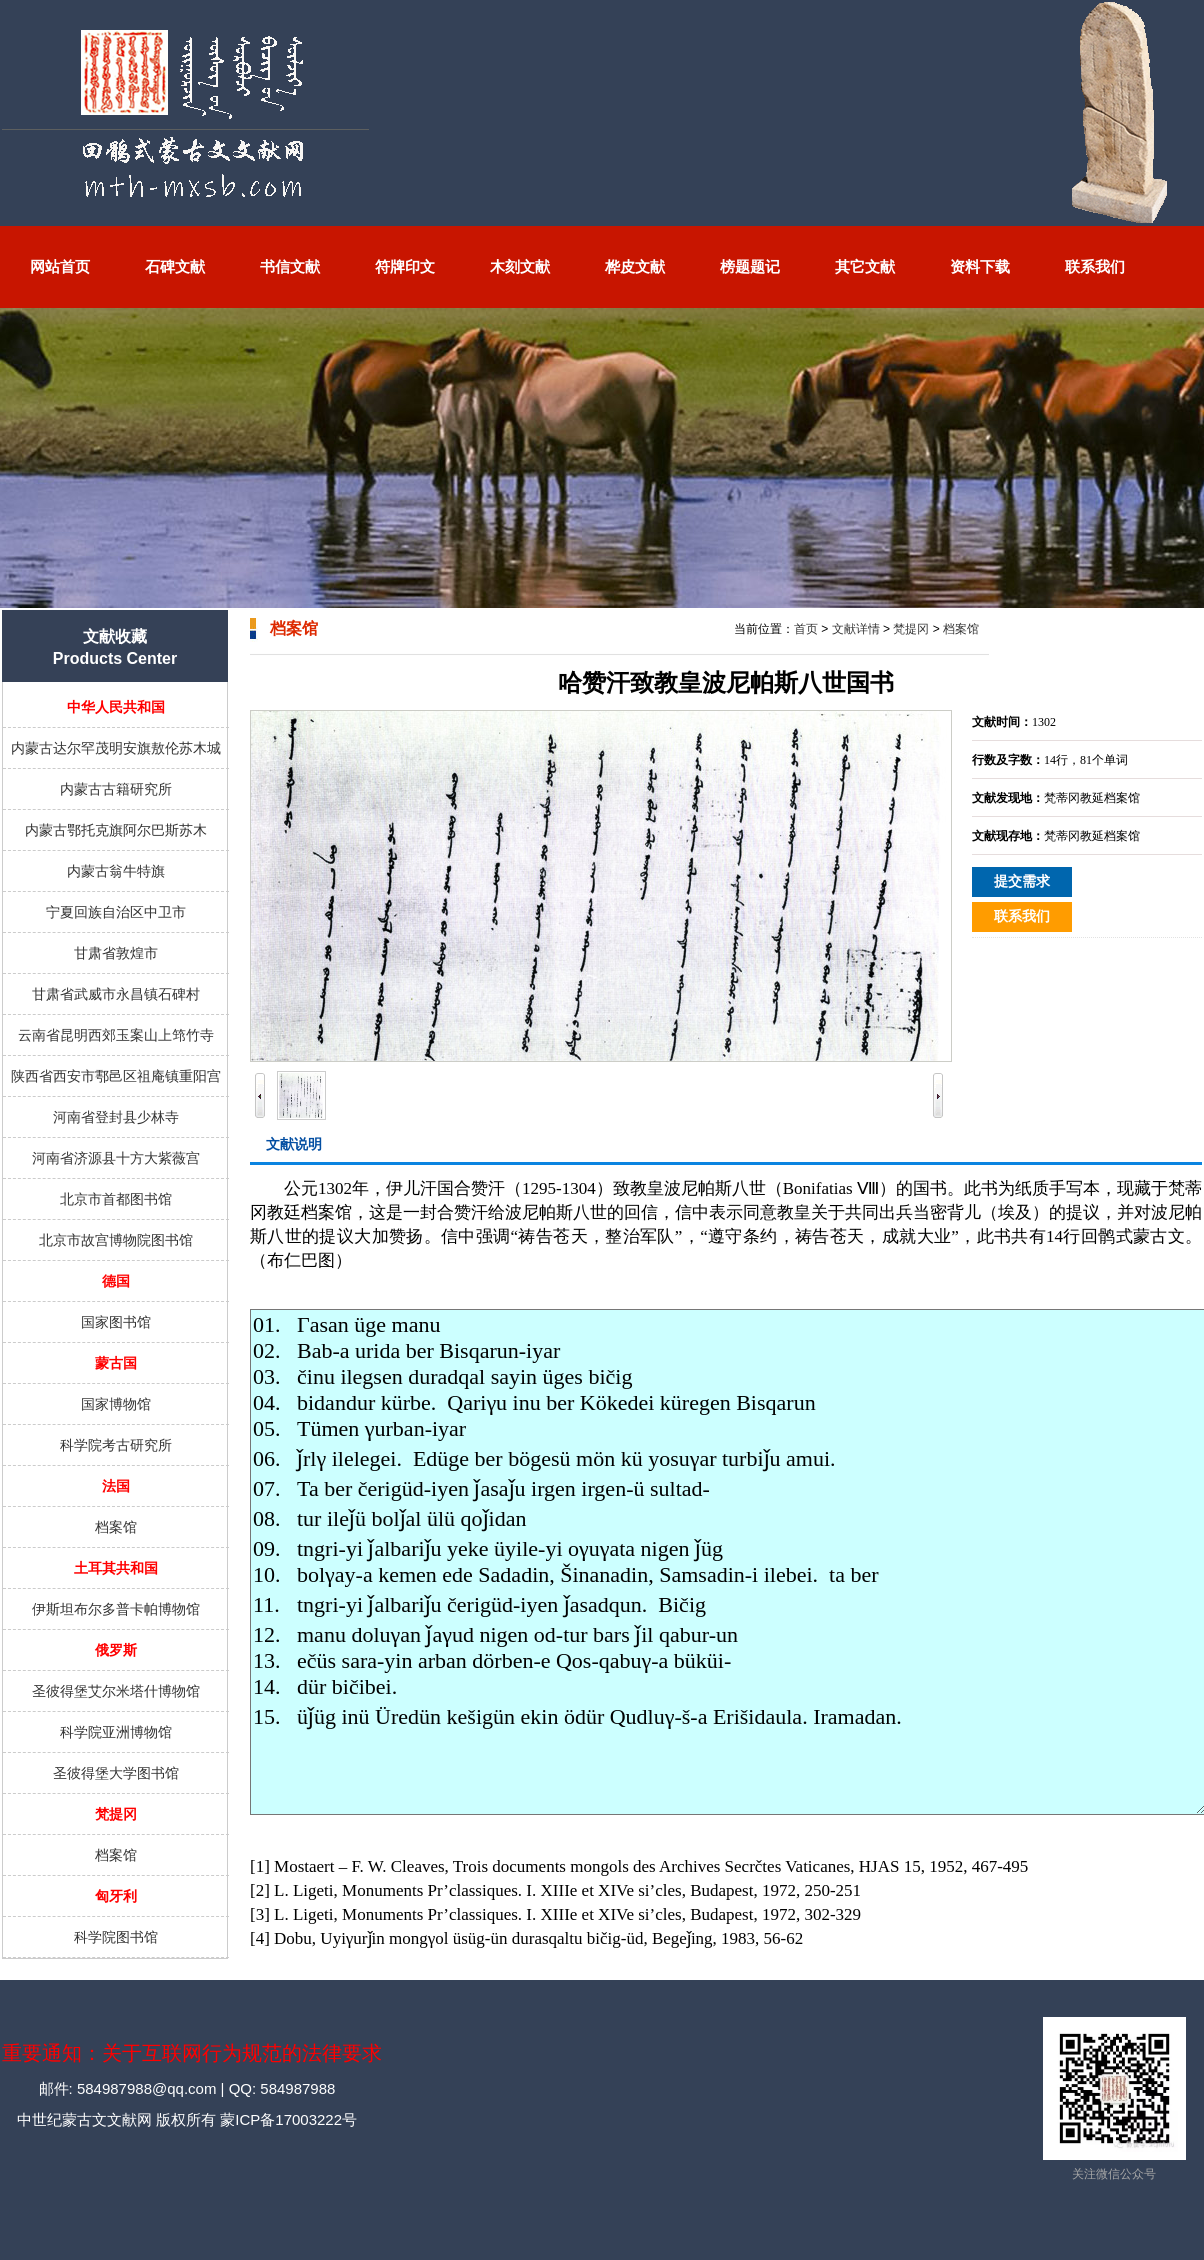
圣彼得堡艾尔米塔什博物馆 (116, 1691)
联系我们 (1095, 267)
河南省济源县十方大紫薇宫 (116, 1158)
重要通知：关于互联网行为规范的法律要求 (192, 2053)
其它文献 (865, 267)
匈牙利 (116, 1896)
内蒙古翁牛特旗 (116, 871)
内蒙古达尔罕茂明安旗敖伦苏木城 (116, 748)
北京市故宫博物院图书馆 (116, 1240)
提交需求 (1022, 881)
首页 (806, 629)
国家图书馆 (116, 1322)
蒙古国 (116, 1363)
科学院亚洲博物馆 (116, 1732)
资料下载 (980, 267)
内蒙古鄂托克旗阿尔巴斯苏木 (116, 830)
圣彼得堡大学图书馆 (116, 1773)
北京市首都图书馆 (116, 1199)
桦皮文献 (635, 267)
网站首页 (60, 267)
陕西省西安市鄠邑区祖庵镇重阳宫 (116, 1076)
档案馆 (116, 1527)
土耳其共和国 (116, 1568)
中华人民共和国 (116, 707)
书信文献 (290, 267)
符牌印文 (405, 267)
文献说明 (294, 1144)
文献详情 (856, 629)
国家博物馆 (116, 1404)
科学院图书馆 (116, 1937)
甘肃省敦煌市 (116, 953)
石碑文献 (175, 267)
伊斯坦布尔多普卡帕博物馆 (116, 1609)
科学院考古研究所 (116, 1445)
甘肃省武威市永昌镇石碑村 (116, 994)
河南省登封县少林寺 (116, 1117)
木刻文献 (520, 267)
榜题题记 (750, 267)
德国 (116, 1281)
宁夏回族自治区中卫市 (116, 912)
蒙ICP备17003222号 (286, 2119)
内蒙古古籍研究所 (116, 789)
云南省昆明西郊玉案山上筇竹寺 (116, 1035)
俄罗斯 (116, 1650)
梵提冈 (116, 1814)
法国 (116, 1486)
